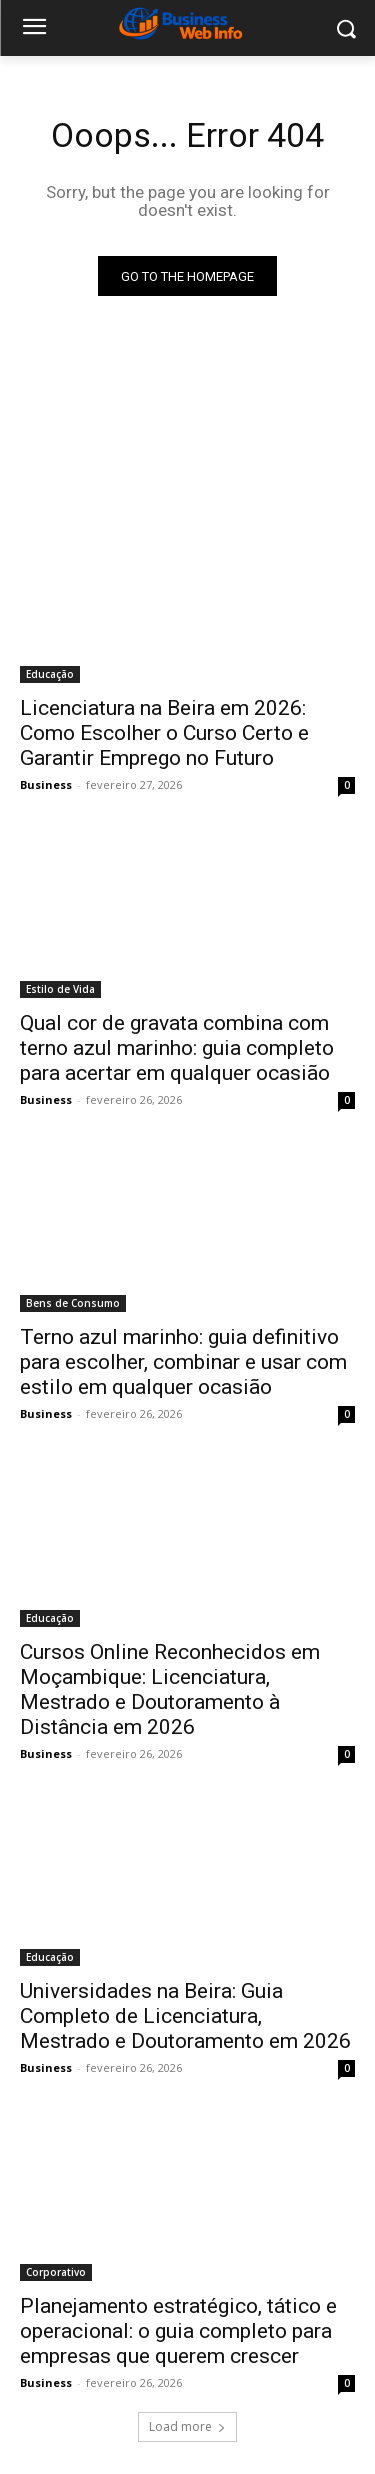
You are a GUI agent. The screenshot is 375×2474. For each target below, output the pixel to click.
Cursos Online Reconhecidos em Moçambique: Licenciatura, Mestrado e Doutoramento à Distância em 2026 (170, 1689)
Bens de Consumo (73, 1303)
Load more (187, 2426)
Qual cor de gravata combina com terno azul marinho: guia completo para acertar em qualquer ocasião (177, 1048)
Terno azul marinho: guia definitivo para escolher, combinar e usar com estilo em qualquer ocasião (183, 1362)
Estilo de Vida (60, 989)
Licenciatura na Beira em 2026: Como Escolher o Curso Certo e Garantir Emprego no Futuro (164, 733)
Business (46, 784)
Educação (50, 674)
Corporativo (56, 2272)
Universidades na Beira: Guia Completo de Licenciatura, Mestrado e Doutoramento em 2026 (185, 2016)
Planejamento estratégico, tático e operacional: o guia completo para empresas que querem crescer (178, 2331)
